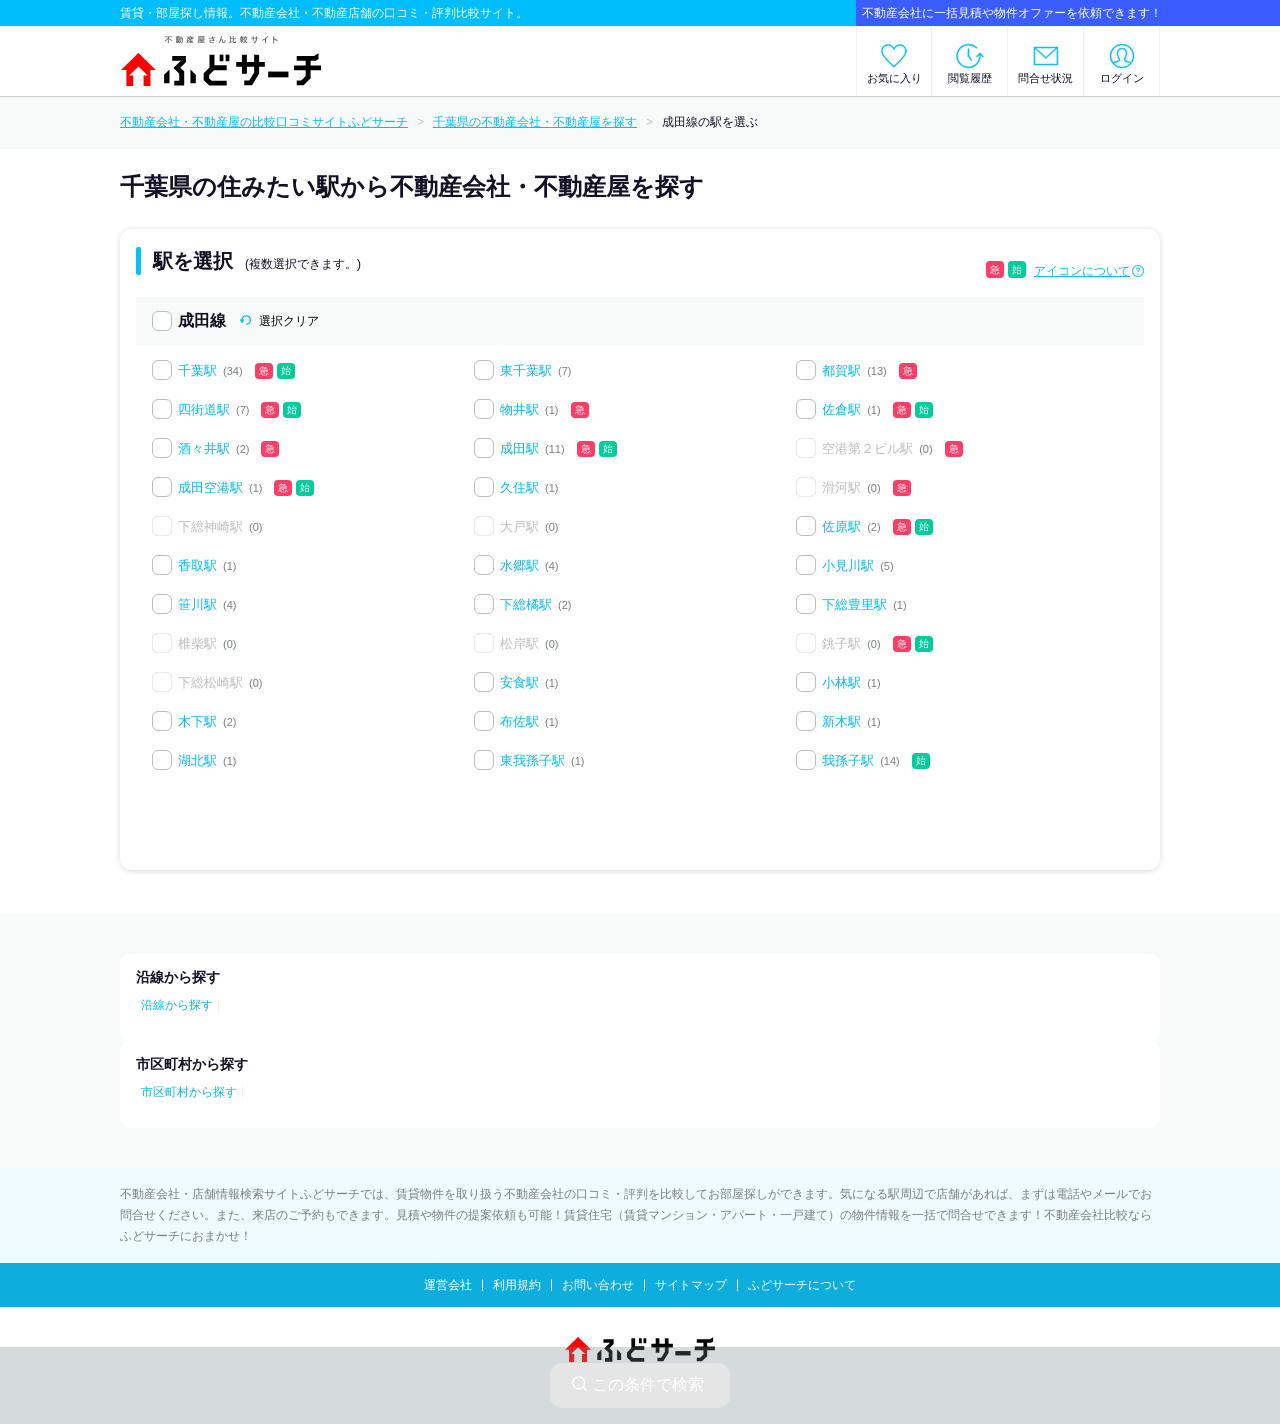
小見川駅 (848, 565)
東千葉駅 (526, 370)
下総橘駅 (526, 604)
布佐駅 (519, 721)
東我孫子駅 (532, 760)
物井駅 (519, 409)
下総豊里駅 (854, 604)
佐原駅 (841, 526)
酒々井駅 (204, 448)
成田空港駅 (210, 487)
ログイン (1122, 78)
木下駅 (197, 721)
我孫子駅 (848, 760)
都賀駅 (841, 370)
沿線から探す (177, 1005)
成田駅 (519, 448)
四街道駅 (204, 409)
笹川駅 (197, 604)
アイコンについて (1082, 271)
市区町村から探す (189, 1092)
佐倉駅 (841, 409)
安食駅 (519, 682)
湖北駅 (197, 760)
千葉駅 (197, 370)
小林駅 (841, 682)
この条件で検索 (638, 1384)
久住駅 (519, 487)
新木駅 (841, 721)
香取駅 (197, 565)
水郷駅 (519, 565)
